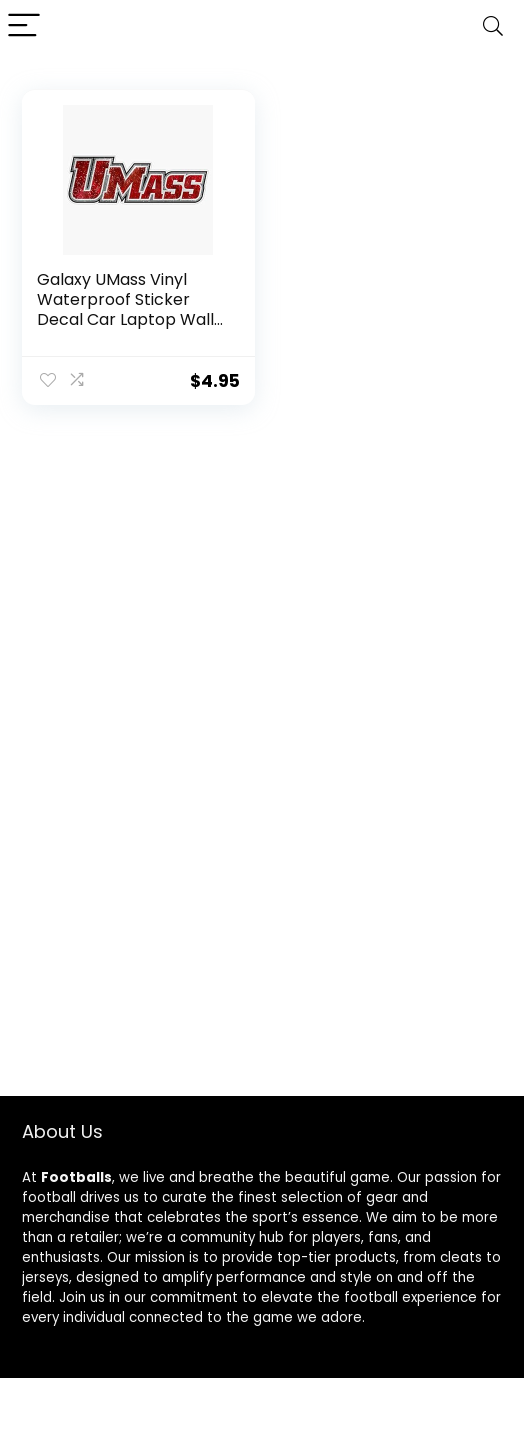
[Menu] (24, 26)
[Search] (493, 26)
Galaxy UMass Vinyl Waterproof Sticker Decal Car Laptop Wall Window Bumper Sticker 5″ (125, 319)
